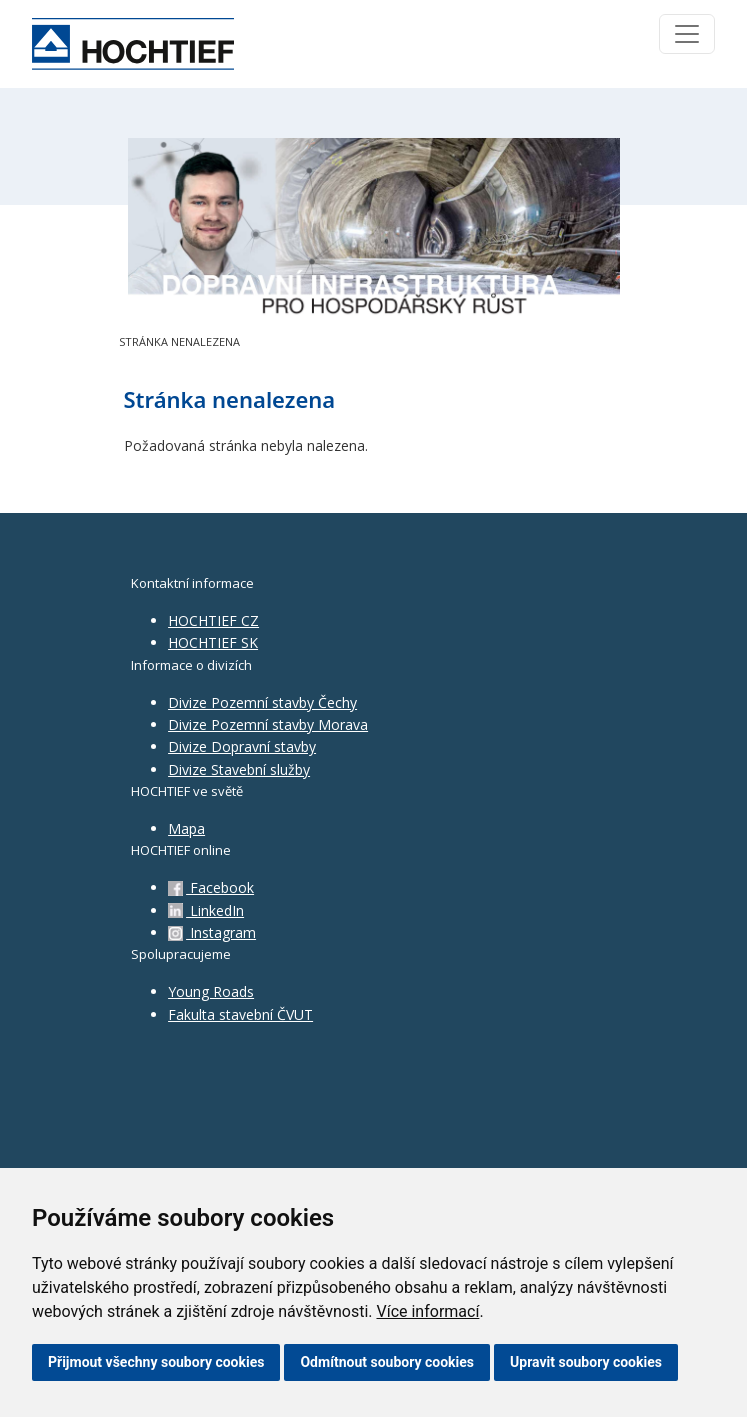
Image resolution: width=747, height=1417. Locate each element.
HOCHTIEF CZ (213, 620)
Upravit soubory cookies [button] (586, 1362)
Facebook (211, 887)
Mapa (186, 828)
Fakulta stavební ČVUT (240, 1014)
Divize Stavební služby (239, 769)
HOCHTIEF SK (213, 642)
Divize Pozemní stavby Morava (268, 724)
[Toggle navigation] (687, 34)
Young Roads (211, 991)
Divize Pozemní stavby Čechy (262, 702)
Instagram (212, 932)
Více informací (427, 1311)
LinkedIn (206, 910)
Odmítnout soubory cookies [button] (387, 1362)
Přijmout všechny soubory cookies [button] (156, 1362)
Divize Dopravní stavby (242, 746)
